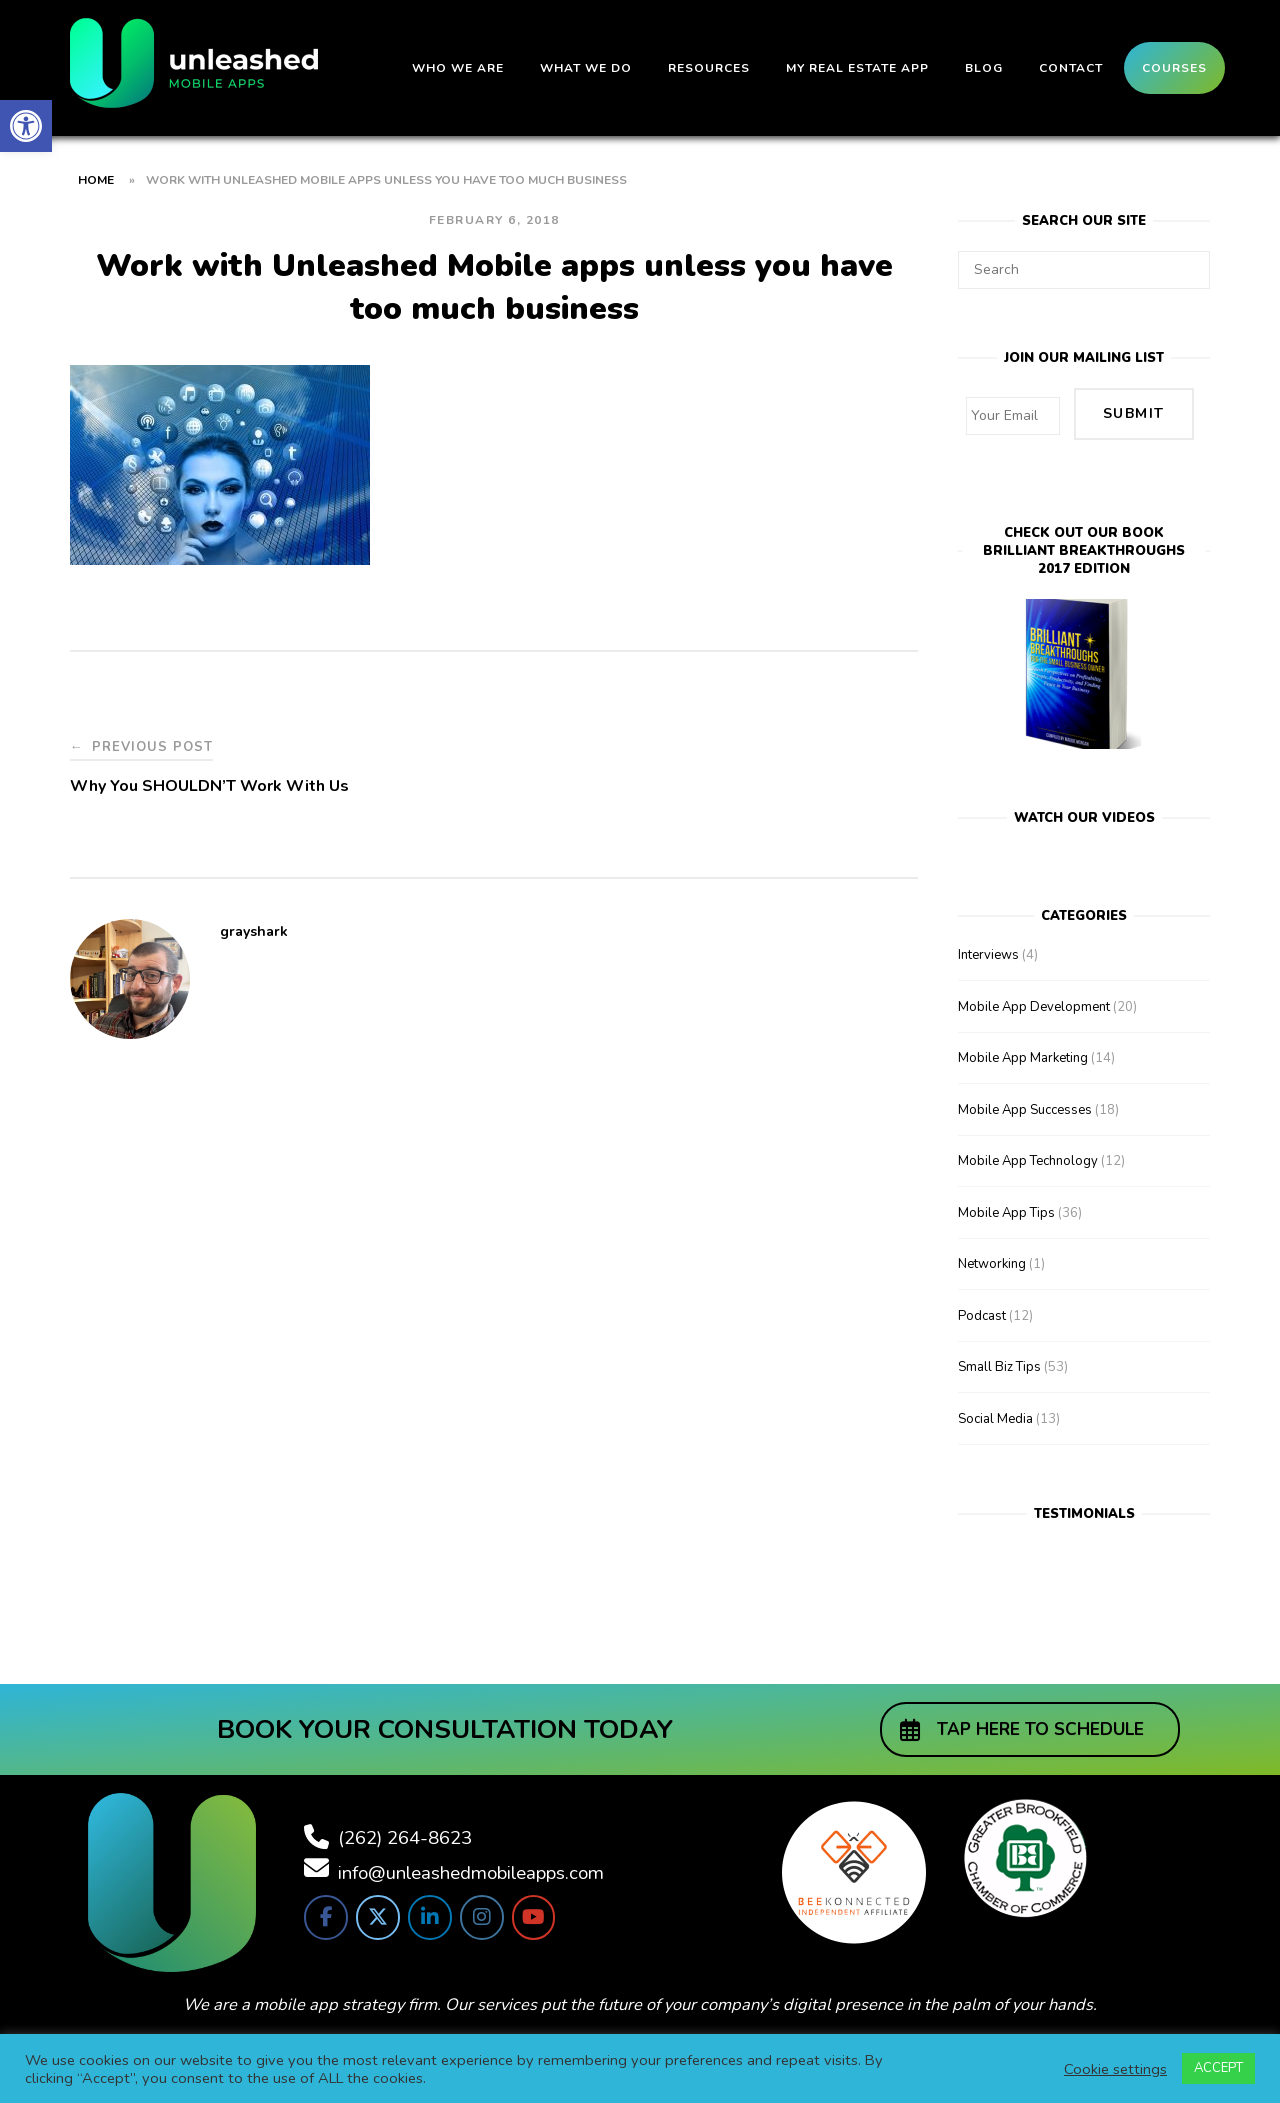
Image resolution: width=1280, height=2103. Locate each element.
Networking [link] (992, 1250)
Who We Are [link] (458, 68)
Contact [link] (1071, 68)
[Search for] (1084, 270)
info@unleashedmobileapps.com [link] (471, 1859)
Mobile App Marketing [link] (1023, 1044)
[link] (26, 126)
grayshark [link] (254, 931)
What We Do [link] (586, 68)
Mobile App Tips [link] (1006, 1199)
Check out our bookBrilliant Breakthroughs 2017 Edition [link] (1084, 537)
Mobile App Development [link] (1034, 993)
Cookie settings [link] (1115, 2069)
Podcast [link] (982, 1302)
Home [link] (96, 180)
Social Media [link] (995, 1405)
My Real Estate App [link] (857, 68)
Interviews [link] (988, 941)
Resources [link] (709, 68)
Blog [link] (984, 68)
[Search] (1187, 261)
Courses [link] (1174, 68)
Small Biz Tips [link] (999, 1353)
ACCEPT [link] (1218, 2068)
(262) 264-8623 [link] (405, 1824)
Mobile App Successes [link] (1025, 1096)
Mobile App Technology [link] (1028, 1147)
